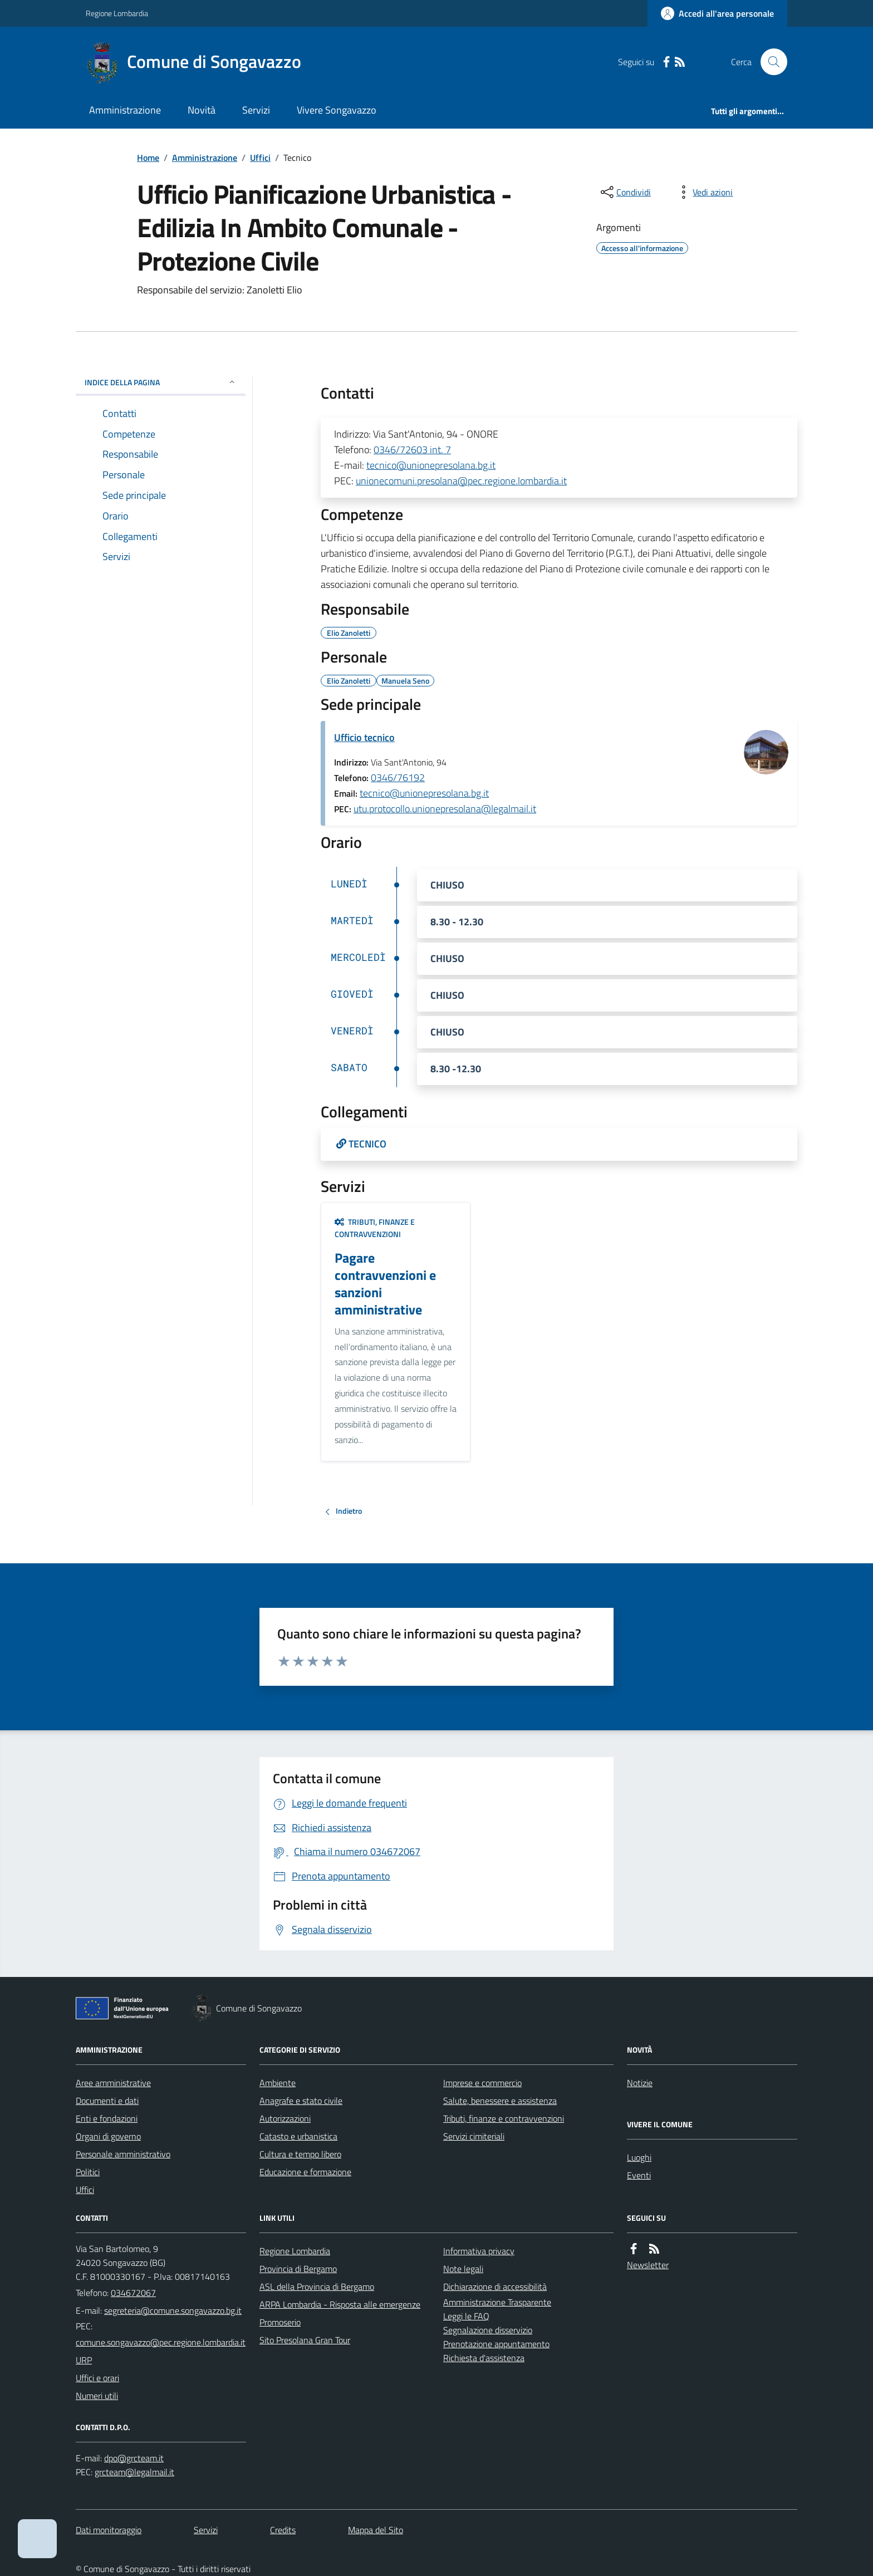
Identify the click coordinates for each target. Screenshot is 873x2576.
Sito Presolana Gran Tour (304, 2340)
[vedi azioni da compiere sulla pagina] (704, 192)
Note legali (463, 2268)
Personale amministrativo (123, 2154)
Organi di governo (108, 2136)
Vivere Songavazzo (336, 109)
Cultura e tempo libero (300, 2154)
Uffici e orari (97, 2377)
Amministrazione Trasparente (497, 2302)
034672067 (133, 2292)
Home (148, 157)
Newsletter (648, 2264)
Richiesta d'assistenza (483, 2357)
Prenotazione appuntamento (496, 2344)
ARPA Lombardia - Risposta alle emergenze (339, 2304)
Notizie (640, 2082)
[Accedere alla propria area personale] (717, 13)
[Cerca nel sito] (769, 61)
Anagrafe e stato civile (300, 2100)
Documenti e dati (107, 2100)
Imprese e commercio (482, 2082)
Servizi (256, 109)
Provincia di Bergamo (298, 2268)
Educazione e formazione (305, 2171)
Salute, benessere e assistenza (500, 2100)
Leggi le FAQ (466, 2316)
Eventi (639, 2175)
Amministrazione (125, 109)
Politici (88, 2171)
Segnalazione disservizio (487, 2330)
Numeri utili (97, 2395)
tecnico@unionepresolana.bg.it (431, 465)
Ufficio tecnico (364, 737)
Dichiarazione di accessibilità (495, 2286)
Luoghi (639, 2157)
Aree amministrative (113, 2082)
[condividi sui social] (624, 192)
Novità (201, 109)
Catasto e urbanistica (298, 2136)
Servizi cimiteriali (473, 2136)
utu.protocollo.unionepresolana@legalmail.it (445, 808)
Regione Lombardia (117, 13)
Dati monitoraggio (108, 2529)
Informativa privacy (478, 2251)
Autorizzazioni (285, 2118)
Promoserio (280, 2322)
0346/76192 (398, 777)
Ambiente (277, 2082)
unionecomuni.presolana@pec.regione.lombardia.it (461, 480)
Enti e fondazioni (107, 2118)
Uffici (260, 157)
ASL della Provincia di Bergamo (316, 2286)
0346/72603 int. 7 (412, 449)
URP (84, 2360)
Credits (283, 2529)
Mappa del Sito (375, 2529)
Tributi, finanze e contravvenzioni (375, 1228)
